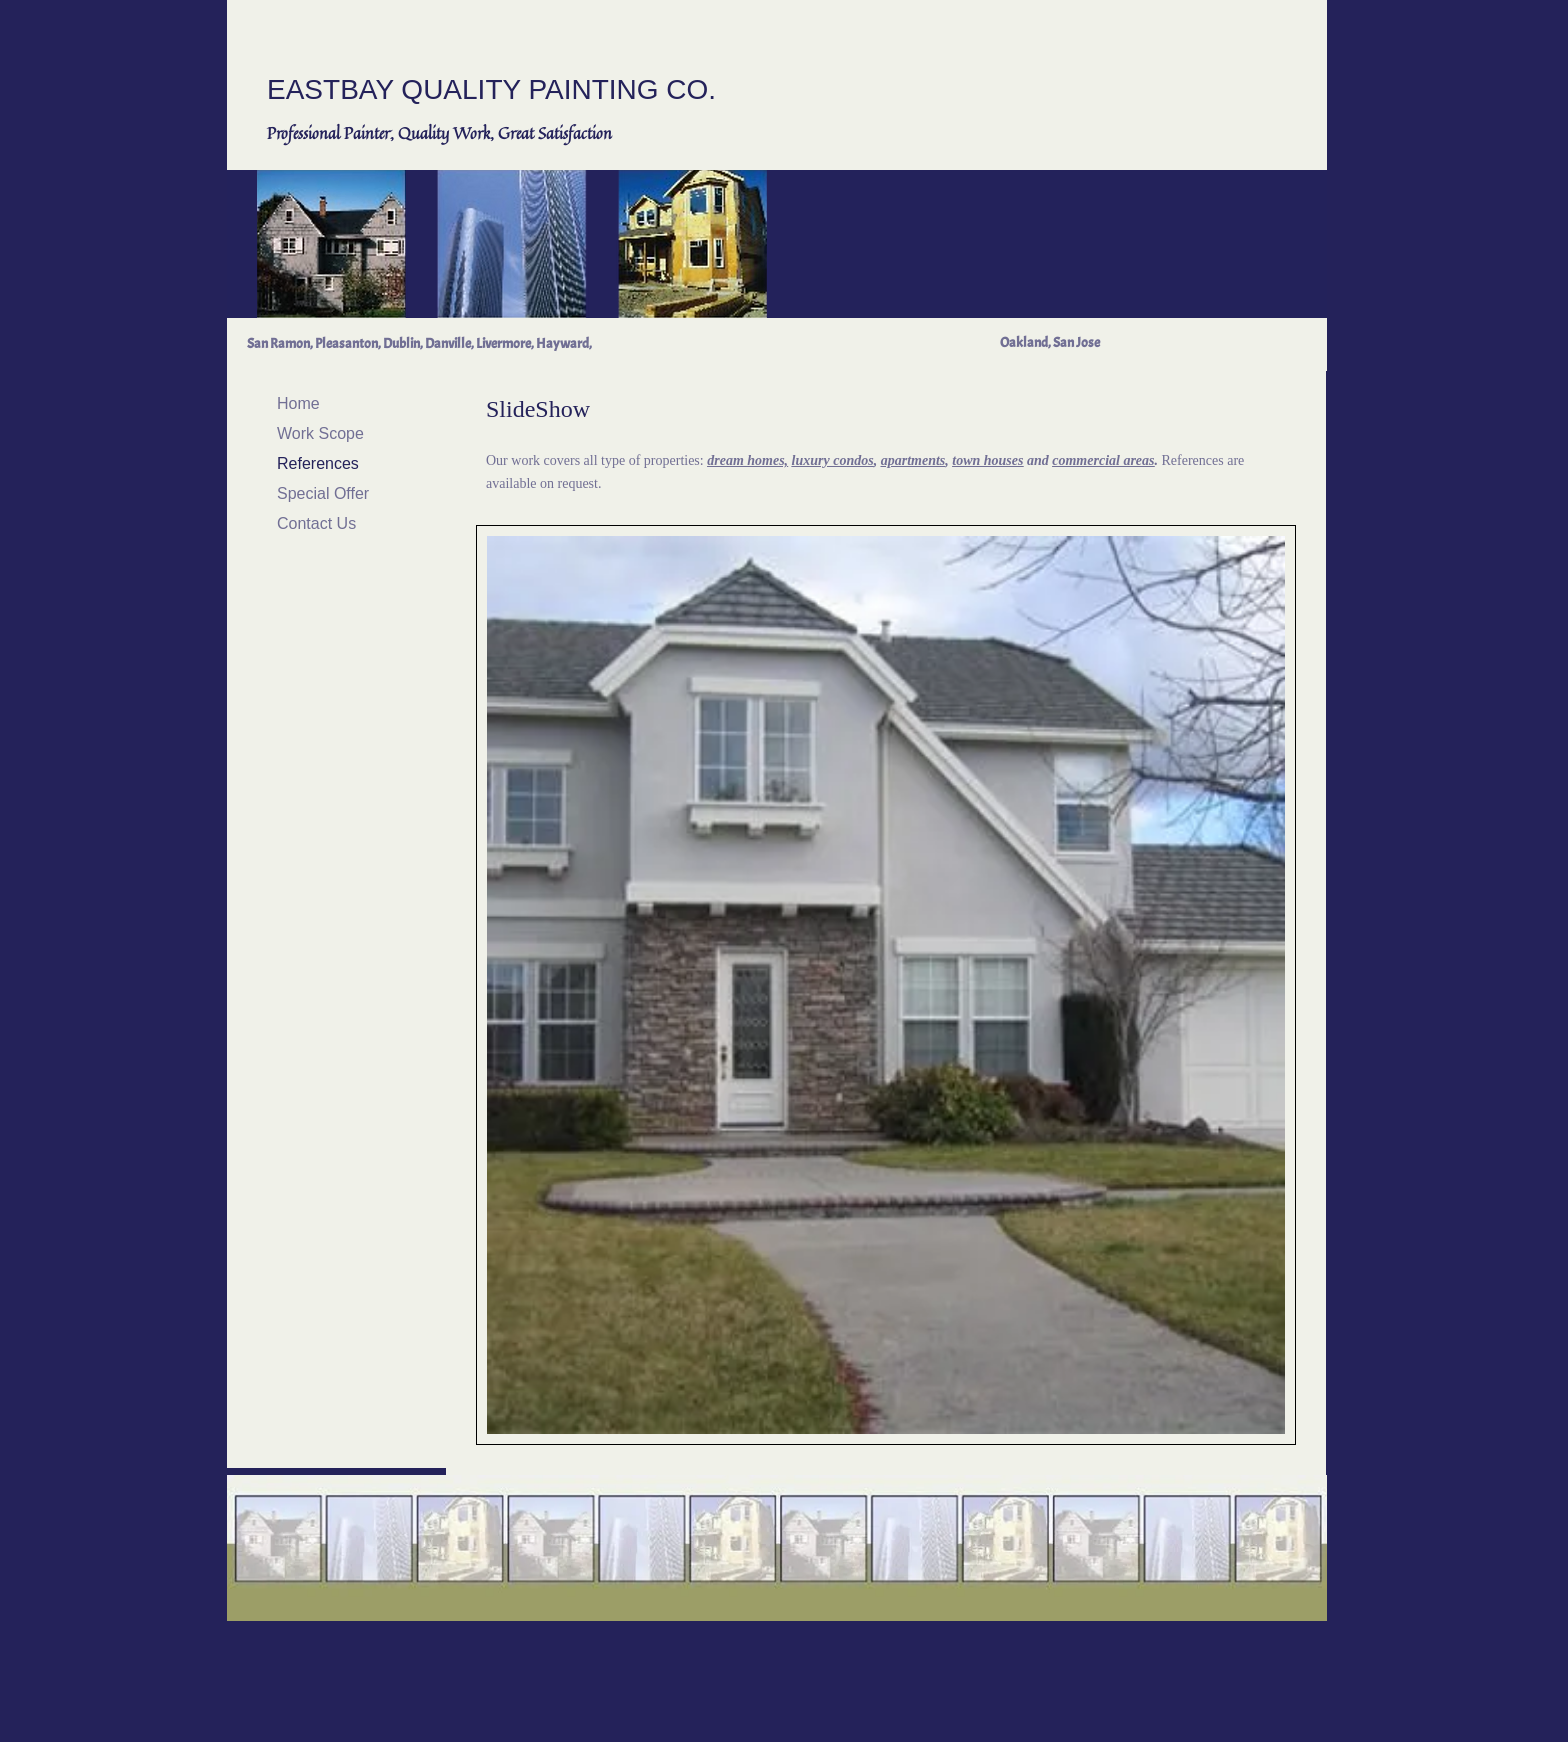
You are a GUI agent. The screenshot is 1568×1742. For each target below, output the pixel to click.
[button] (886, 985)
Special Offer (323, 493)
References (318, 463)
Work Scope (320, 433)
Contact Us (316, 523)
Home (298, 403)
